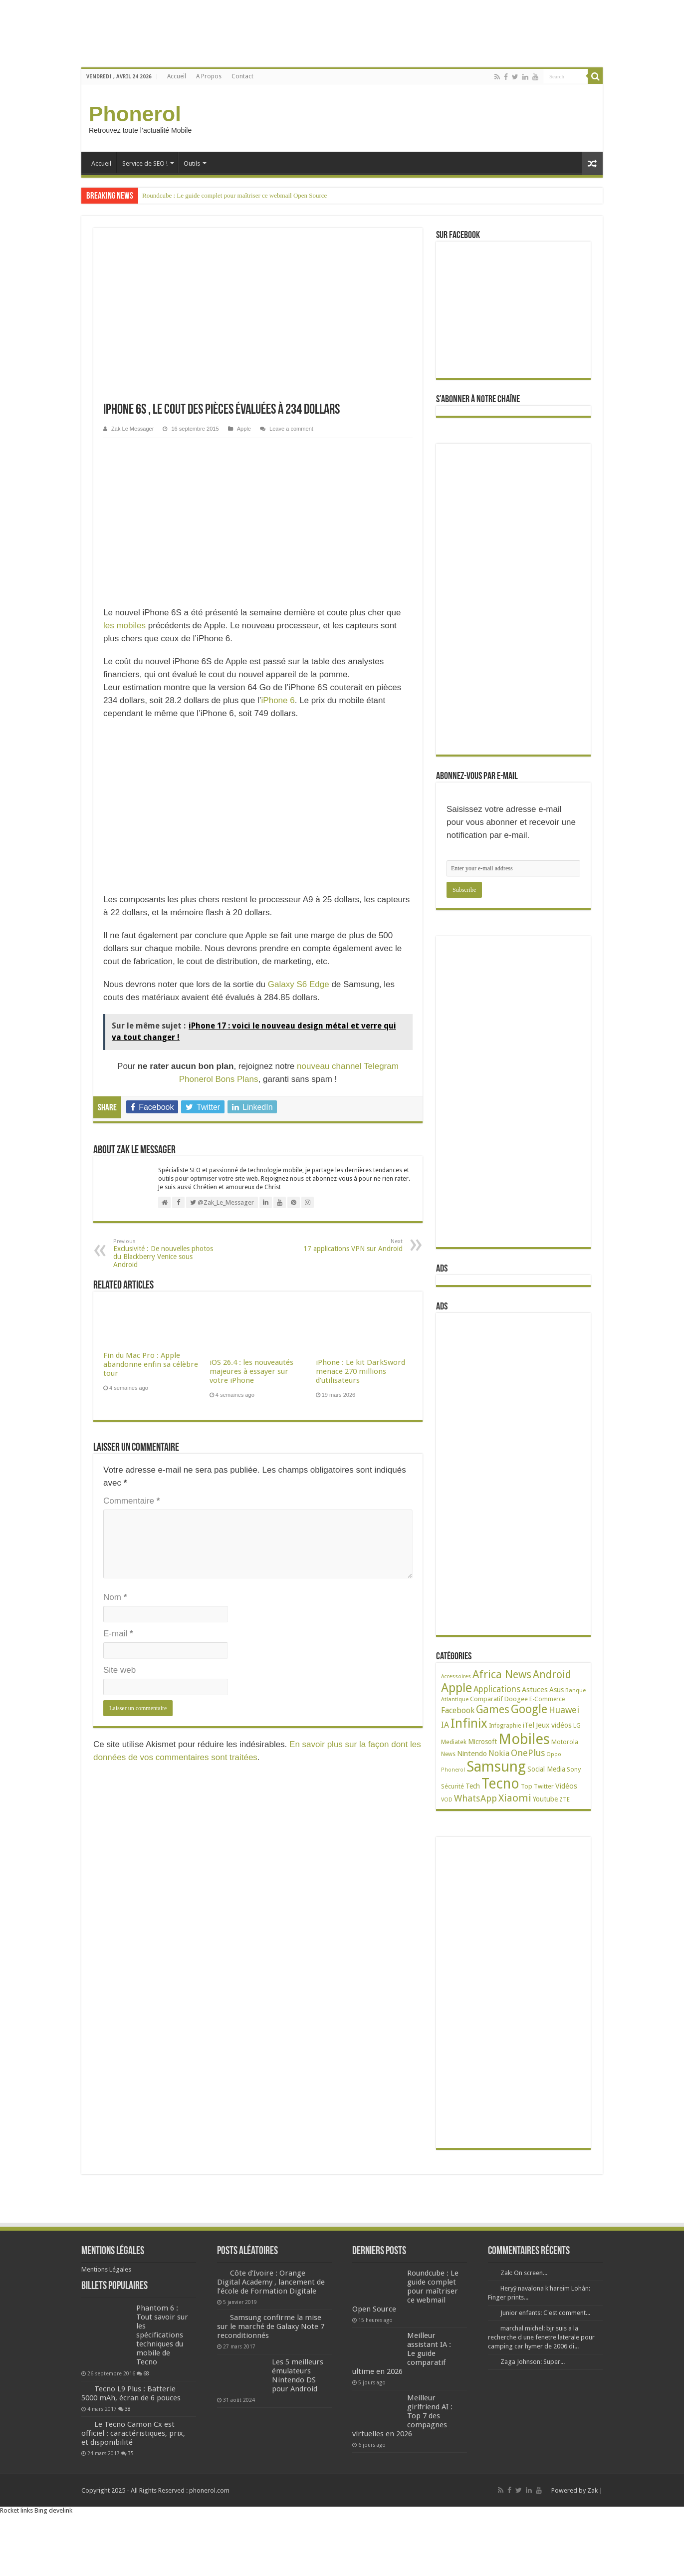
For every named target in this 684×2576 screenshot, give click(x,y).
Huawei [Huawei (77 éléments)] (564, 1710)
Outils (192, 163)
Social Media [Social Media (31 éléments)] (546, 1769)
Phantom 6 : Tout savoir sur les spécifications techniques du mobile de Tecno (162, 2335)
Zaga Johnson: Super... (532, 2361)
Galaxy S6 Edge (298, 984)
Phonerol (135, 114)
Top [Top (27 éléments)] (526, 1786)
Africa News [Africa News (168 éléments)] (501, 1674)
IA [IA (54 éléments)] (445, 1725)
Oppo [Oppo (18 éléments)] (553, 1754)
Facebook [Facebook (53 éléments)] (457, 1710)
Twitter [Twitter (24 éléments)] (544, 1786)
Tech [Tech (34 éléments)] (472, 1786)
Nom (115, 1597)
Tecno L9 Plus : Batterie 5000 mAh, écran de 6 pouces (131, 2393)
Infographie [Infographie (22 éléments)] (505, 1725)
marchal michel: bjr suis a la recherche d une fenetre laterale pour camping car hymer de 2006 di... (541, 2337)
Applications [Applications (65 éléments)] (496, 1689)
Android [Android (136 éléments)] (552, 1674)
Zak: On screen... (523, 2273)
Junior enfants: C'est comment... (545, 2313)
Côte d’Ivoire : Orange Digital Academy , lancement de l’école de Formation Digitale (271, 2282)
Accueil (176, 76)
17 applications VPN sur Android (351, 1245)
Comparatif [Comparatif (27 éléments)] (486, 1699)
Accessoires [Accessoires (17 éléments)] (456, 1676)
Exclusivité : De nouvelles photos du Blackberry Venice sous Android (164, 1253)
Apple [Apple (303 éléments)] (456, 1688)
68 (146, 2373)
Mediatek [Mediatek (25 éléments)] (453, 1742)
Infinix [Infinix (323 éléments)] (469, 1723)
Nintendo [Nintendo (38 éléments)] (472, 1753)
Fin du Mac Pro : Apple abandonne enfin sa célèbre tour (150, 1364)
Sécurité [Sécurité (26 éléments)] (452, 1786)
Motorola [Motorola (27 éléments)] (564, 1742)
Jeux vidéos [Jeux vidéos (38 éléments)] (554, 1725)
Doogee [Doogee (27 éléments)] (516, 1699)
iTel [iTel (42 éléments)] (528, 1725)
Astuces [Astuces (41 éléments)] (535, 1689)
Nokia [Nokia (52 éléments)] (498, 1753)
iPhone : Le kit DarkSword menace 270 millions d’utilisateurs (360, 1371)
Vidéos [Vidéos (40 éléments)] (566, 1786)
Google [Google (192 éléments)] (529, 1709)
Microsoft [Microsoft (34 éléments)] (482, 1742)
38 (128, 2409)
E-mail (118, 1633)
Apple (244, 429)
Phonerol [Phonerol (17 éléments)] (453, 1770)
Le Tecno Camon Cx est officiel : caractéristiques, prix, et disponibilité (133, 2433)
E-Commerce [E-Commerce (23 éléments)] (547, 1699)
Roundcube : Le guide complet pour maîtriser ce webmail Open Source (234, 195)
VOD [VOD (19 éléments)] (447, 1800)
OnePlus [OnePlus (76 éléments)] (528, 1753)
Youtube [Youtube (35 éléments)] (545, 1799)
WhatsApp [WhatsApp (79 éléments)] (475, 1798)
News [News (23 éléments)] (448, 1754)
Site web (119, 1670)
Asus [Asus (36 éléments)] (556, 1690)
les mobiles (124, 625)
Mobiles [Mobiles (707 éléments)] (524, 1739)
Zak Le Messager (132, 429)
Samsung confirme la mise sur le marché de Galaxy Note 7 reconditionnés (270, 2326)
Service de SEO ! (145, 163)
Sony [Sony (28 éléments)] (574, 1769)
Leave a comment (291, 429)
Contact (242, 76)
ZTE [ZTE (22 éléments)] (564, 1799)
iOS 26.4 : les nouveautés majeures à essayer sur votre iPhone (251, 1371)
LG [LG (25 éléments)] (577, 1725)
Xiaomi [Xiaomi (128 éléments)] (514, 1798)
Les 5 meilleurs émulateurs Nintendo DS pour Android (297, 2375)
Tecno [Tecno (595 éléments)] (500, 1783)
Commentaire (131, 1501)
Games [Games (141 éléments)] (492, 1709)
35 (131, 2453)
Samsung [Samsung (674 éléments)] (496, 1766)
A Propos (209, 76)
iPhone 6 (278, 700)
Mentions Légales (106, 2269)
